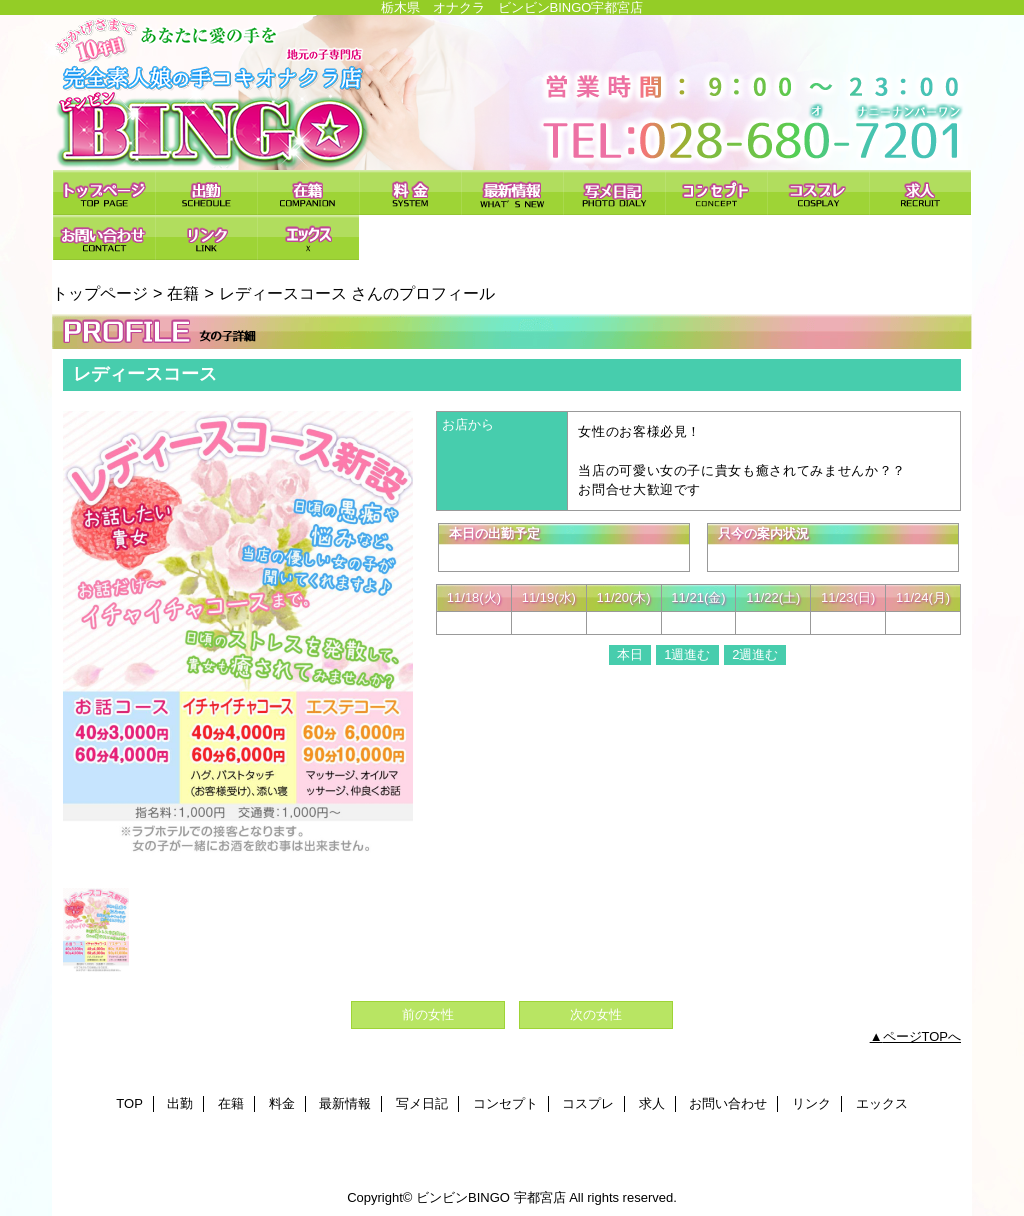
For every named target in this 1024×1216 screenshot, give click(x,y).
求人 (920, 192)
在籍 (308, 192)
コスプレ (818, 192)
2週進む (755, 654)
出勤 (206, 192)
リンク (206, 237)
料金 (410, 192)
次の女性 (596, 1014)
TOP (104, 192)
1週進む (687, 654)
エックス (308, 237)
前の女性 (428, 1014)
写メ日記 (614, 192)
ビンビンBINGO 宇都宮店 (512, 92)
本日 (630, 654)
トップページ (100, 293)
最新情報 (512, 192)
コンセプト (716, 192)
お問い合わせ (104, 237)
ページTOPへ (922, 1036)
